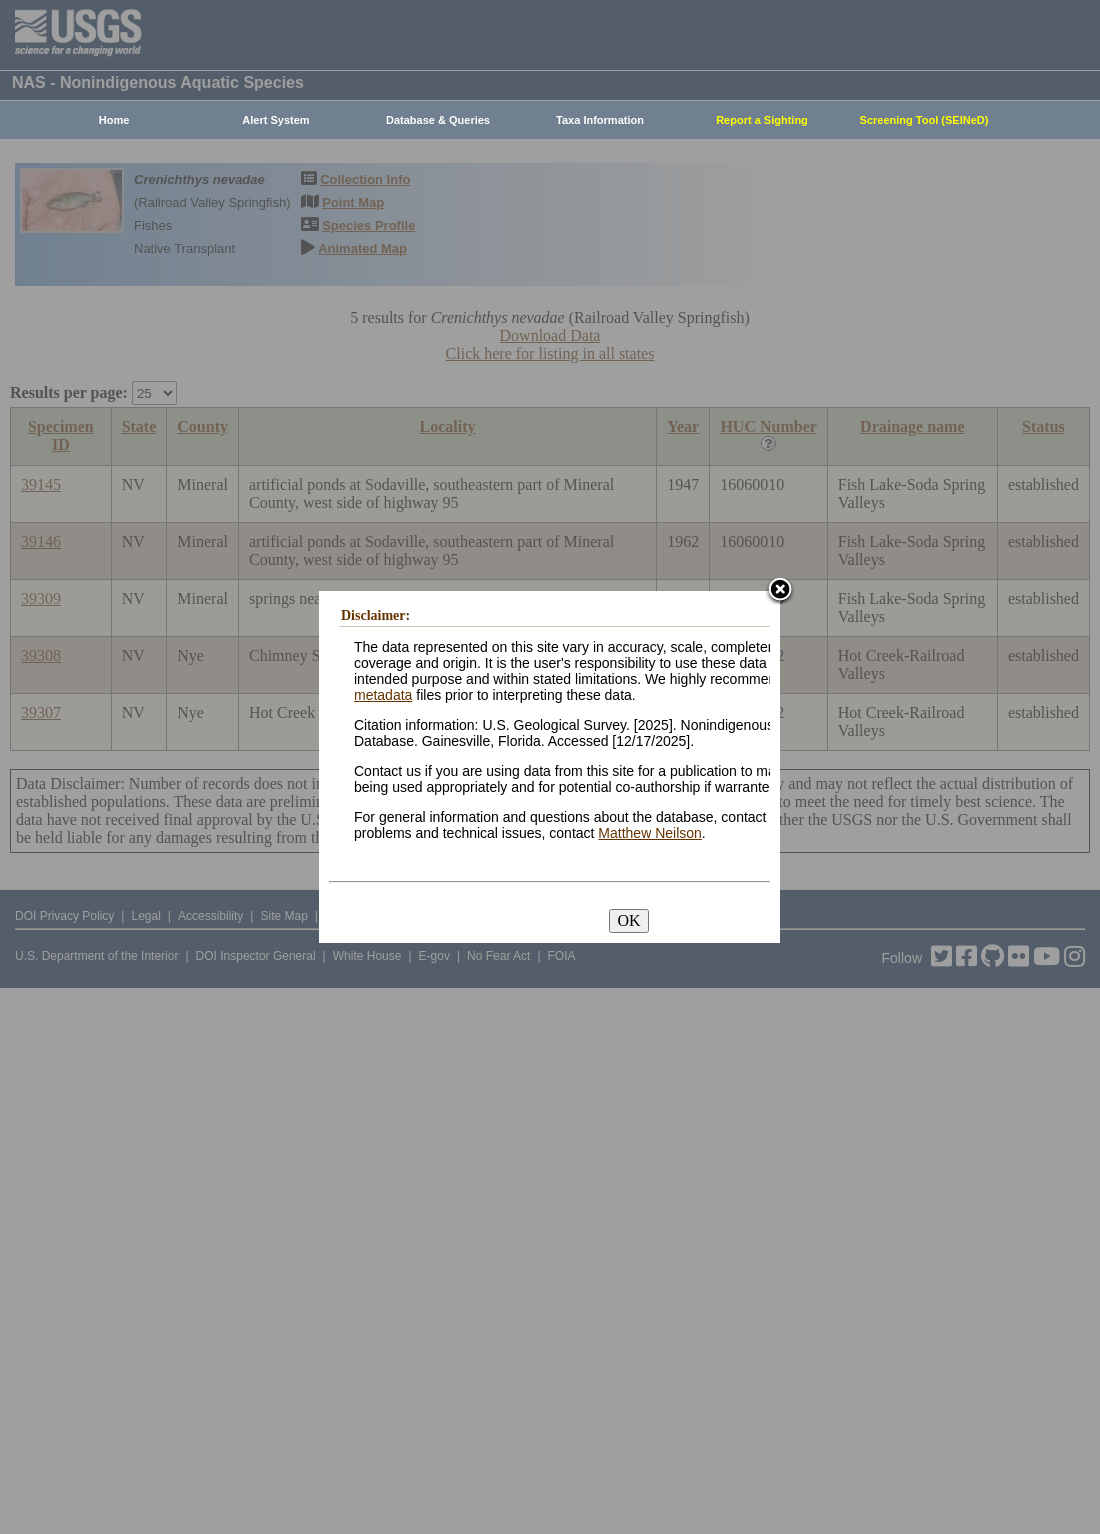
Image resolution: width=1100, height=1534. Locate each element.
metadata (383, 695)
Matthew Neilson (650, 833)
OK (628, 920)
